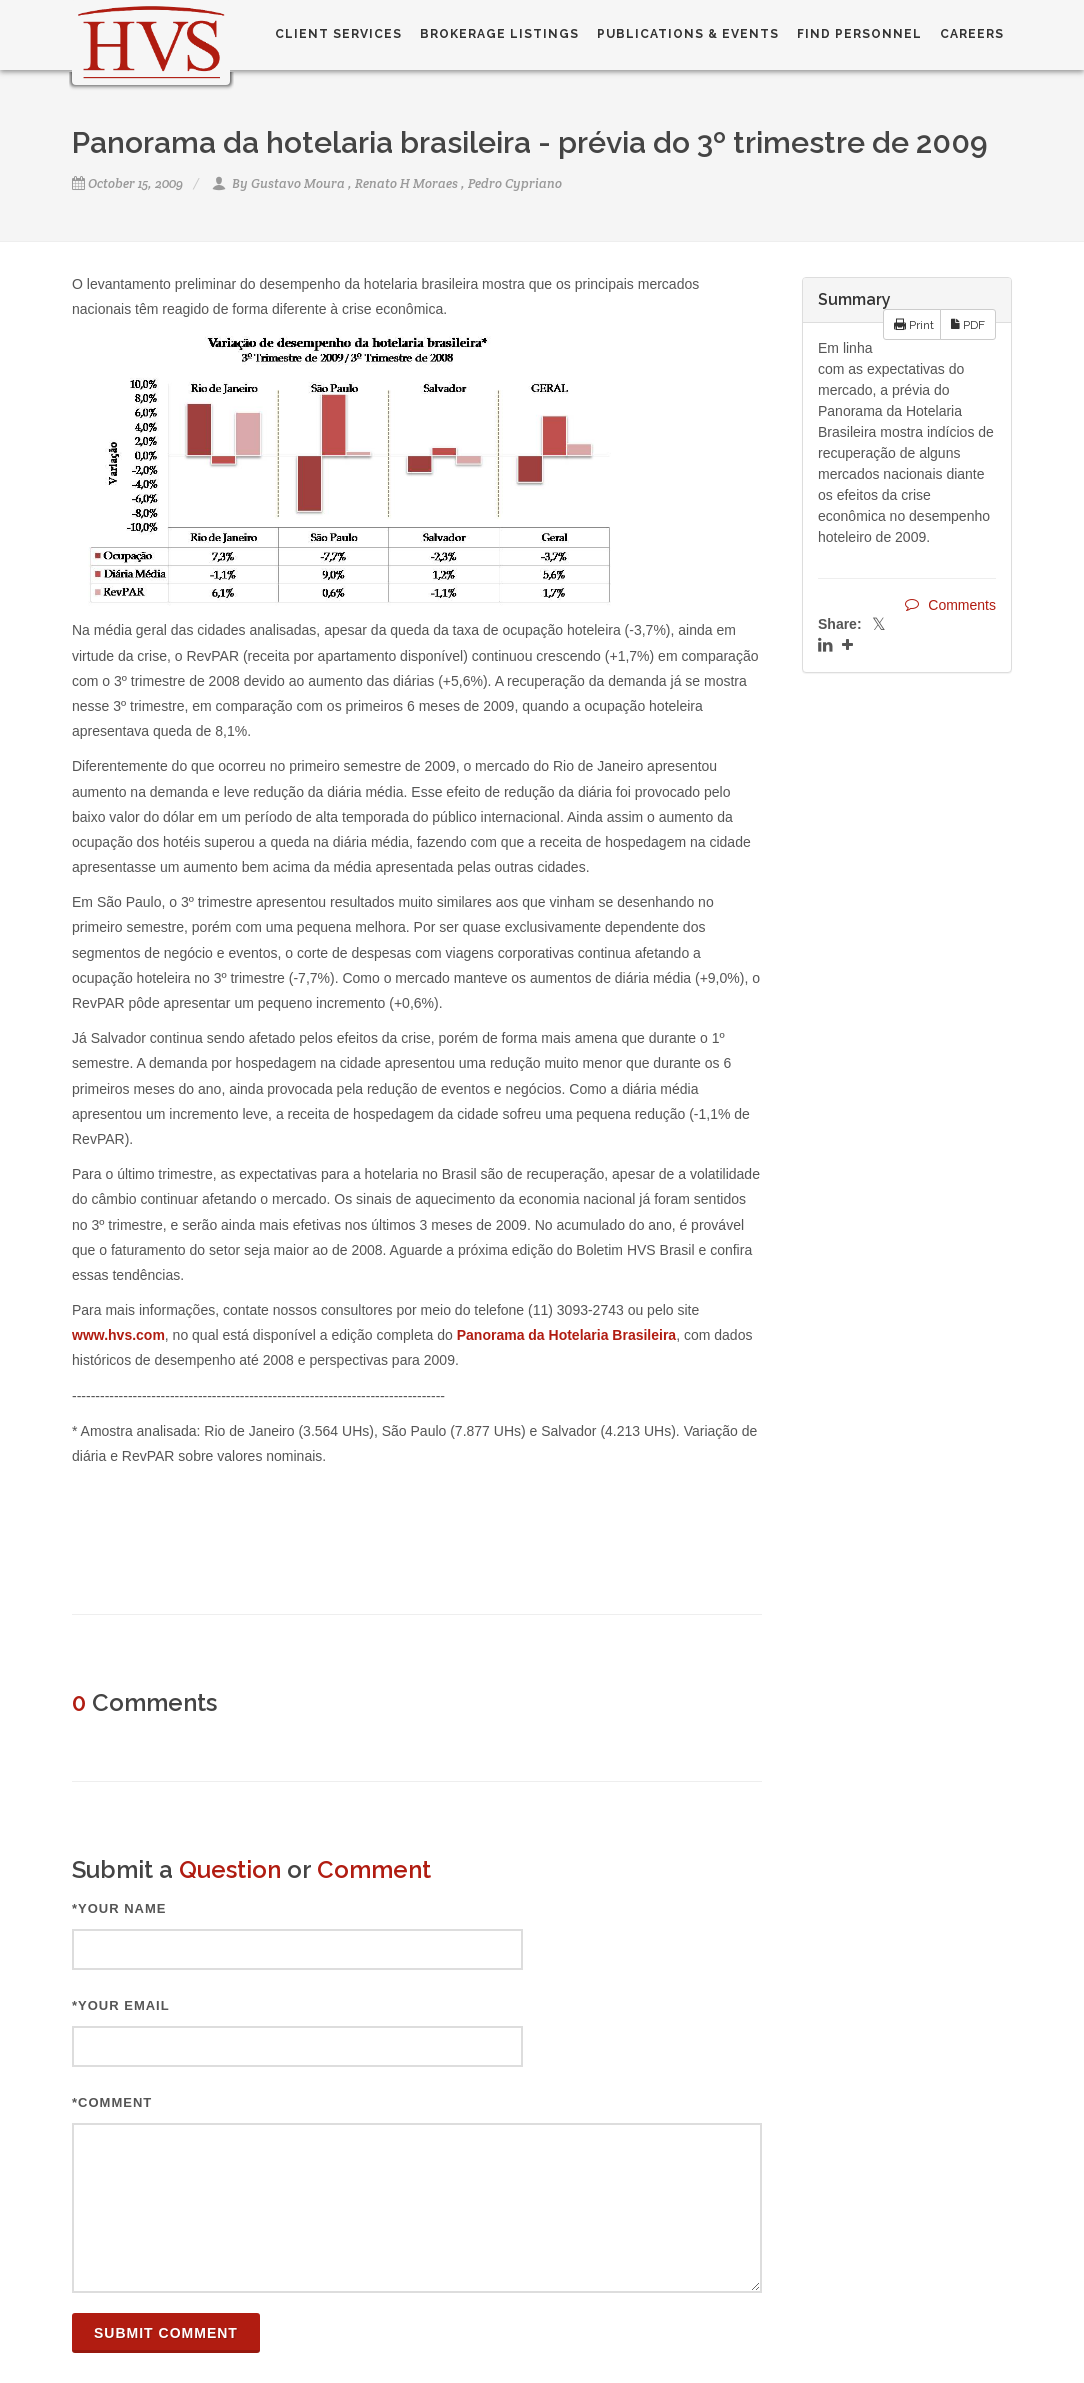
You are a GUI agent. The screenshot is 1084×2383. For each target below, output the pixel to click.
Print (914, 324)
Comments (950, 604)
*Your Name (119, 1908)
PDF (968, 324)
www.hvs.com (118, 1335)
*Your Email (121, 2005)
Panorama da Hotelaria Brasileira (566, 1335)
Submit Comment (166, 2333)
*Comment (112, 2102)
